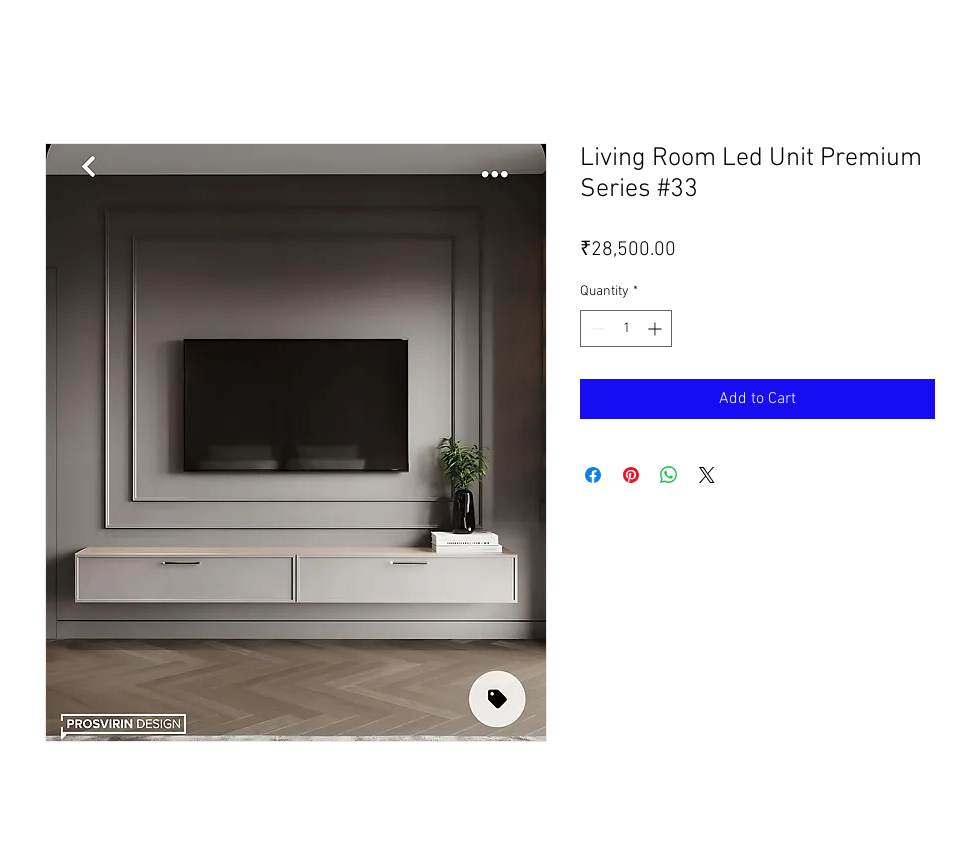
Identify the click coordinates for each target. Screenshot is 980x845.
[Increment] (656, 328)
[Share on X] (707, 475)
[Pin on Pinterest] (631, 475)
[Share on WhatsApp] (669, 475)
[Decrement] (595, 328)
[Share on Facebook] (593, 475)
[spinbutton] (626, 328)
